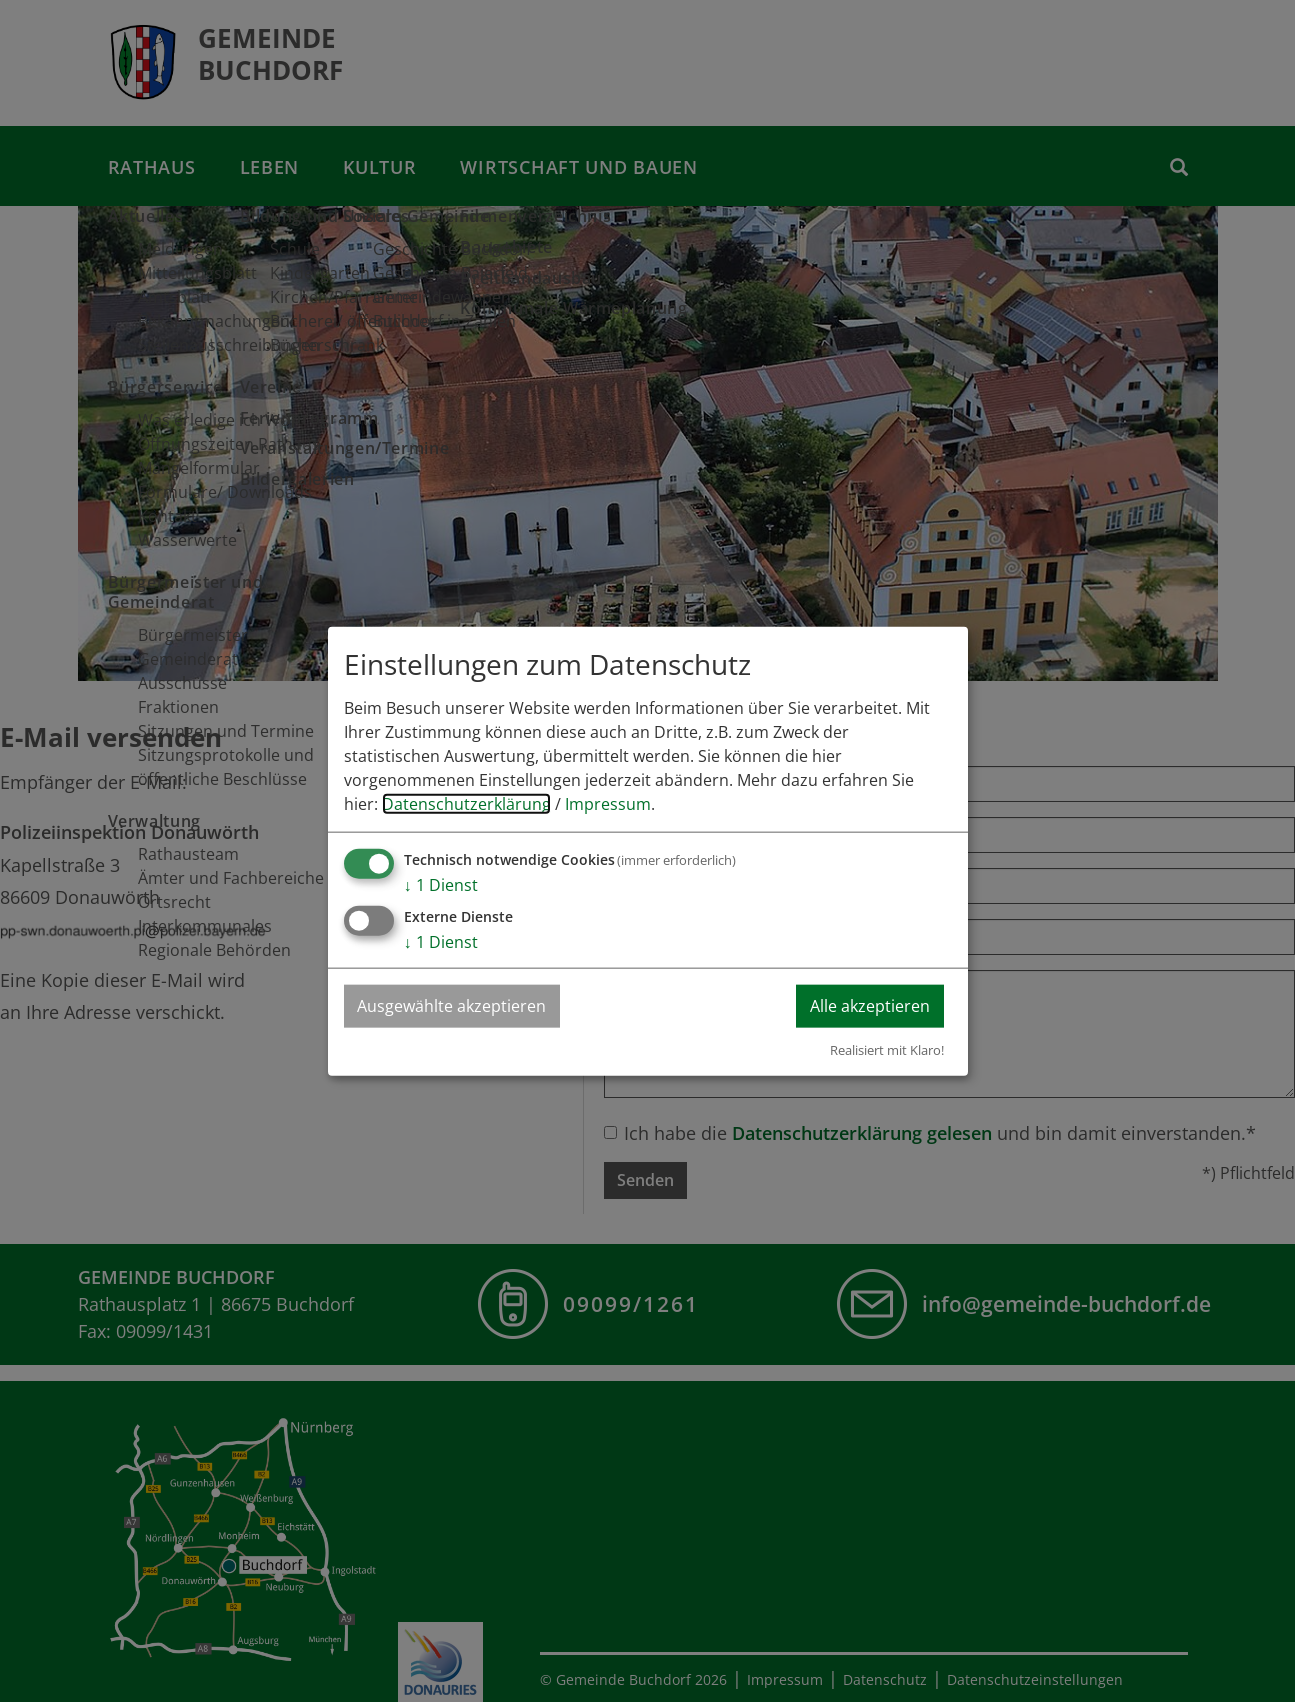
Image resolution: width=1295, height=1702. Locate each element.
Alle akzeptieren (869, 1006)
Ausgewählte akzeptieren (453, 1006)
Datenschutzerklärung (466, 804)
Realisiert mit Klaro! (887, 1049)
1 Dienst (441, 885)
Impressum (608, 804)
